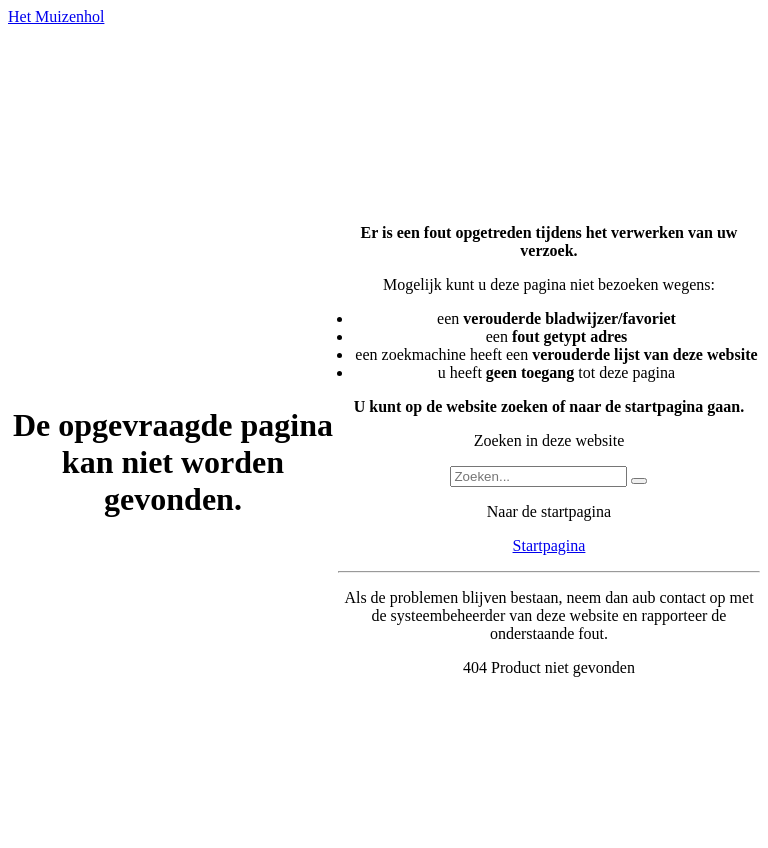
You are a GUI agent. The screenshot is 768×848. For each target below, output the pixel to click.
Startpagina (549, 545)
